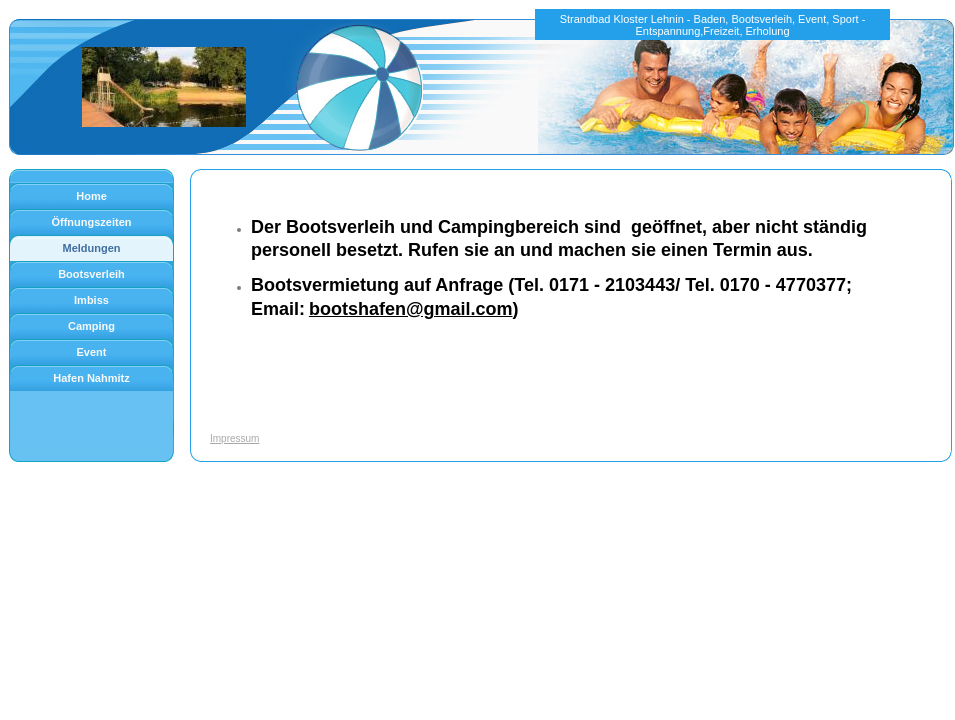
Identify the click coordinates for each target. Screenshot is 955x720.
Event (92, 352)
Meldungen (91, 248)
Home (91, 196)
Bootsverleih (91, 274)
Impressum (234, 438)
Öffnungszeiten (91, 222)
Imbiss (91, 300)
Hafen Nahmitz (91, 378)
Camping (91, 326)
